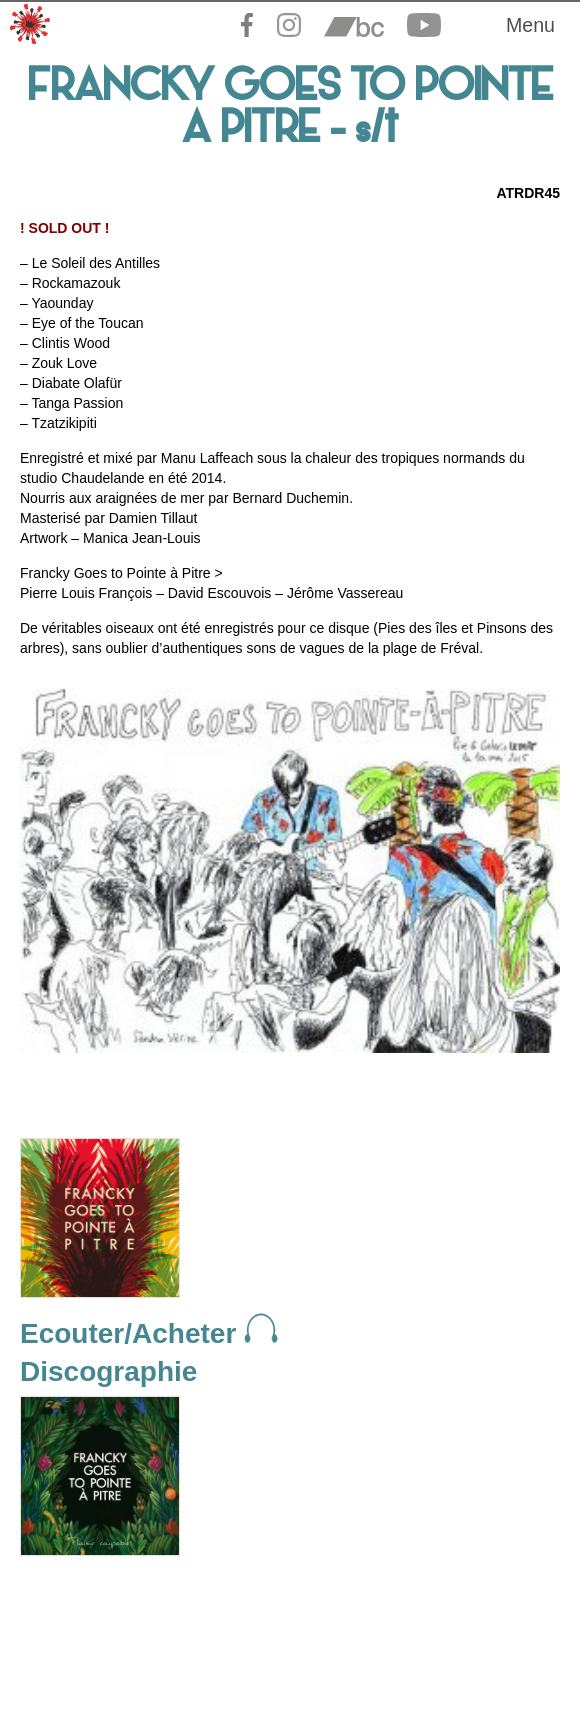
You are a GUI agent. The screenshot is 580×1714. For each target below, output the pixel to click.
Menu (530, 25)
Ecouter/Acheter (149, 1333)
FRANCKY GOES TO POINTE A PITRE (290, 110)
